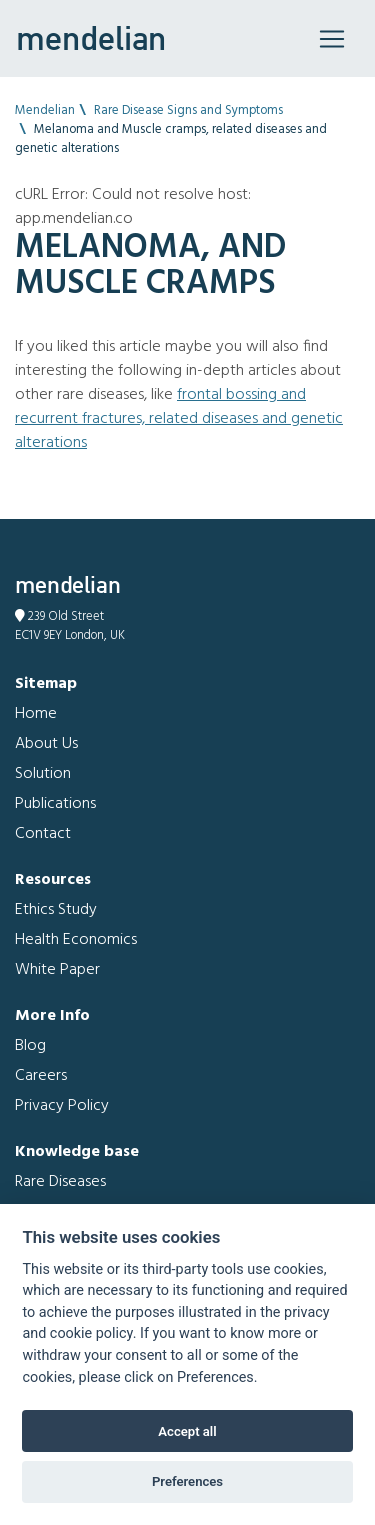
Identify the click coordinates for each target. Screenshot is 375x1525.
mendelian (91, 38)
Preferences (187, 1481)
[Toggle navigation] (332, 39)
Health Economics (76, 940)
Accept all (187, 1431)
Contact (43, 834)
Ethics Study (56, 910)
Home (36, 714)
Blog (30, 1046)
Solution (43, 774)
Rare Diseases (60, 1182)
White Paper (57, 970)
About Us (46, 744)
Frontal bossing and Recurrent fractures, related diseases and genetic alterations (179, 419)
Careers (41, 1076)
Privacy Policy (62, 1106)
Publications (55, 804)
